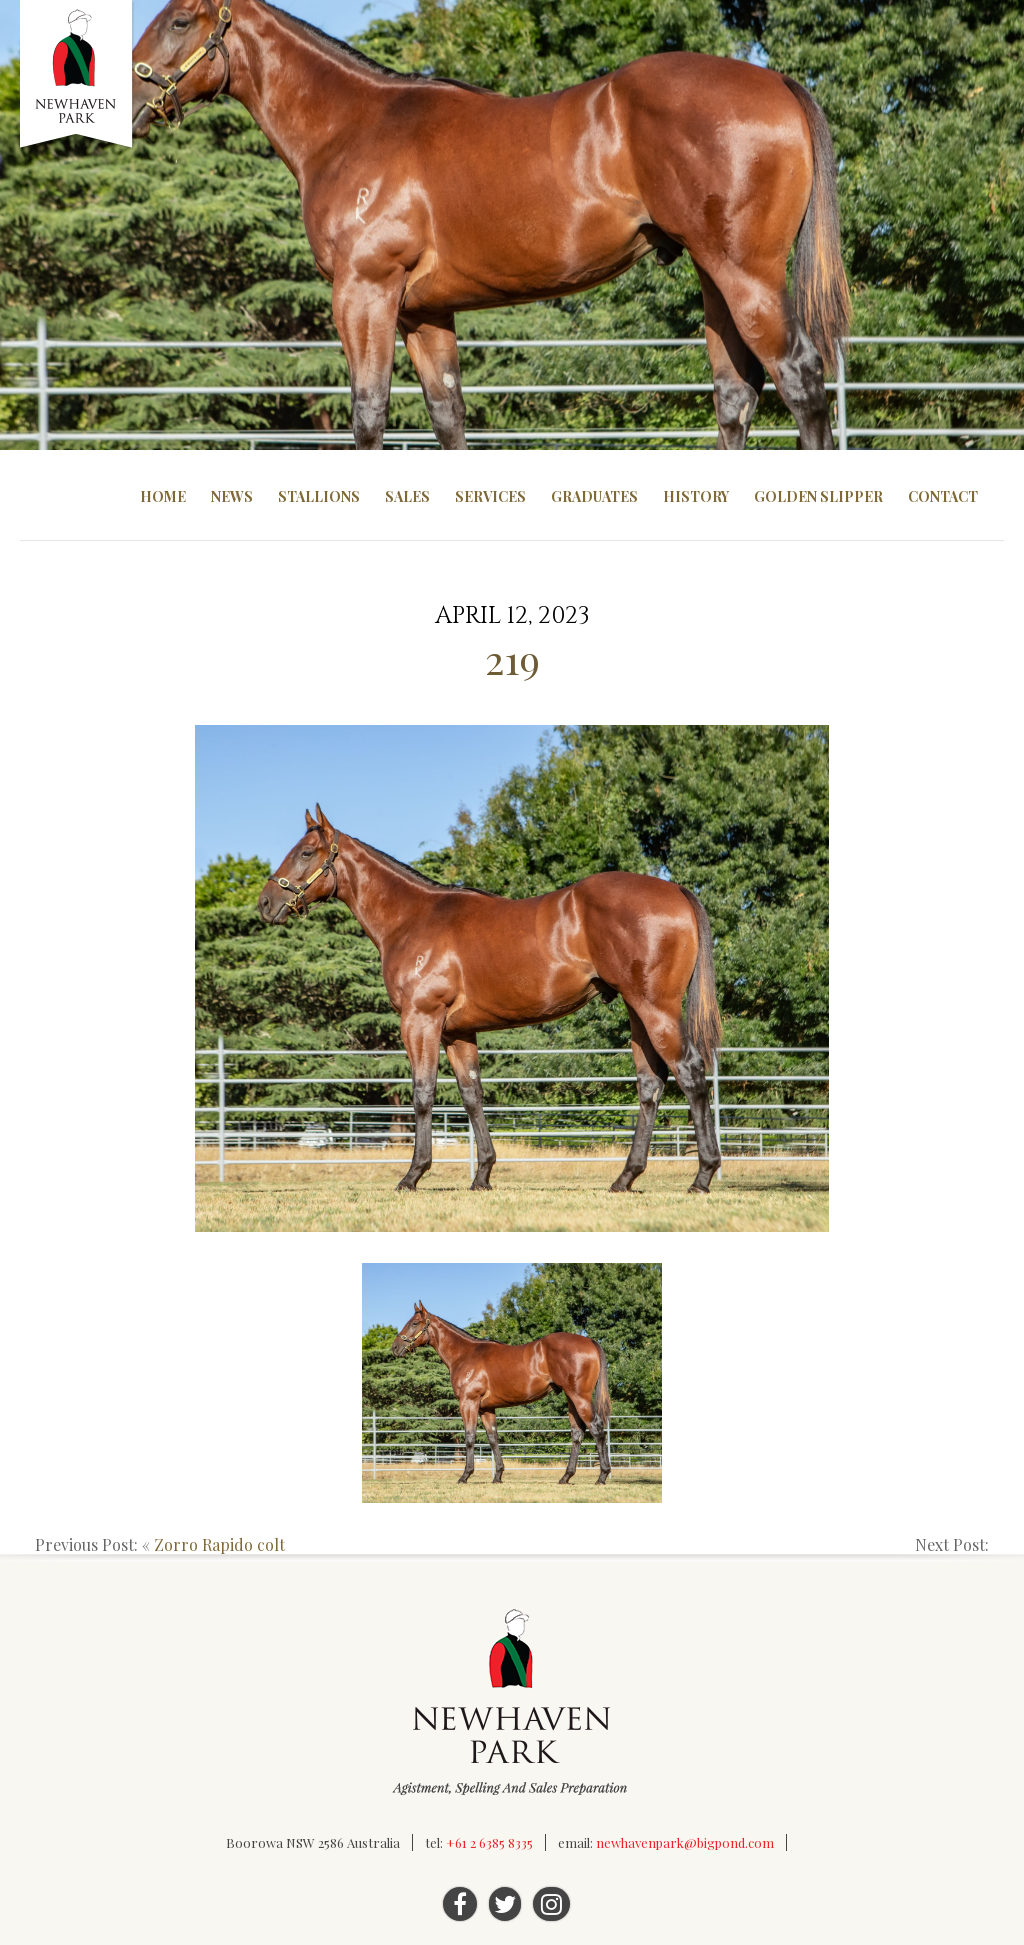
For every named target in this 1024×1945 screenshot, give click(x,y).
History (696, 496)
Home (163, 496)
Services (490, 496)
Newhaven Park (77, 75)
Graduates (594, 496)
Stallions (319, 496)
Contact (943, 496)
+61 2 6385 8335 (489, 1842)
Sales (407, 496)
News (232, 496)
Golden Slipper (818, 496)
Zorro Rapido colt (219, 1544)
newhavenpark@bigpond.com (685, 1842)
